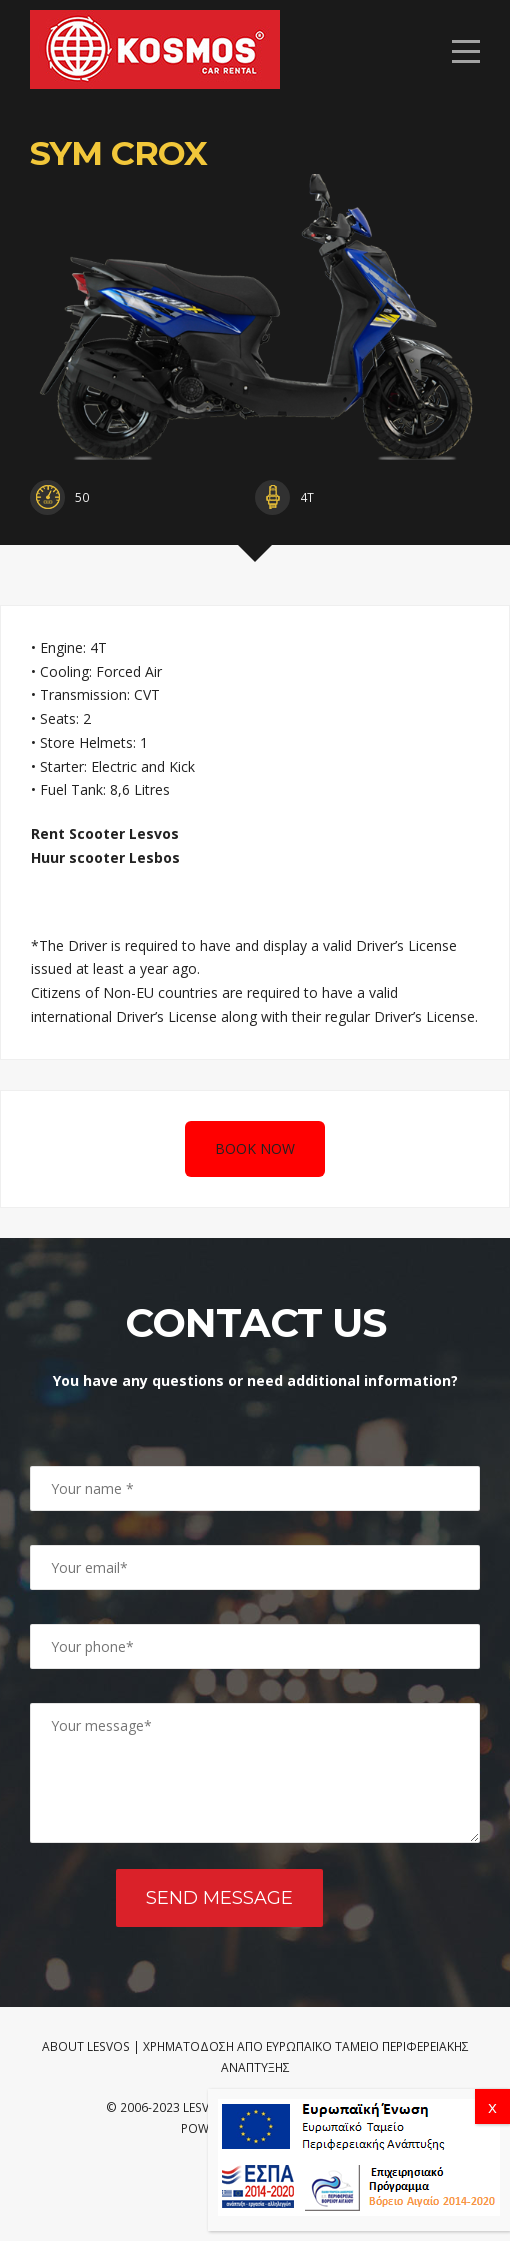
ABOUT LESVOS (86, 2046)
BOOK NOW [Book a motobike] (255, 1148)
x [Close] (492, 2106)
